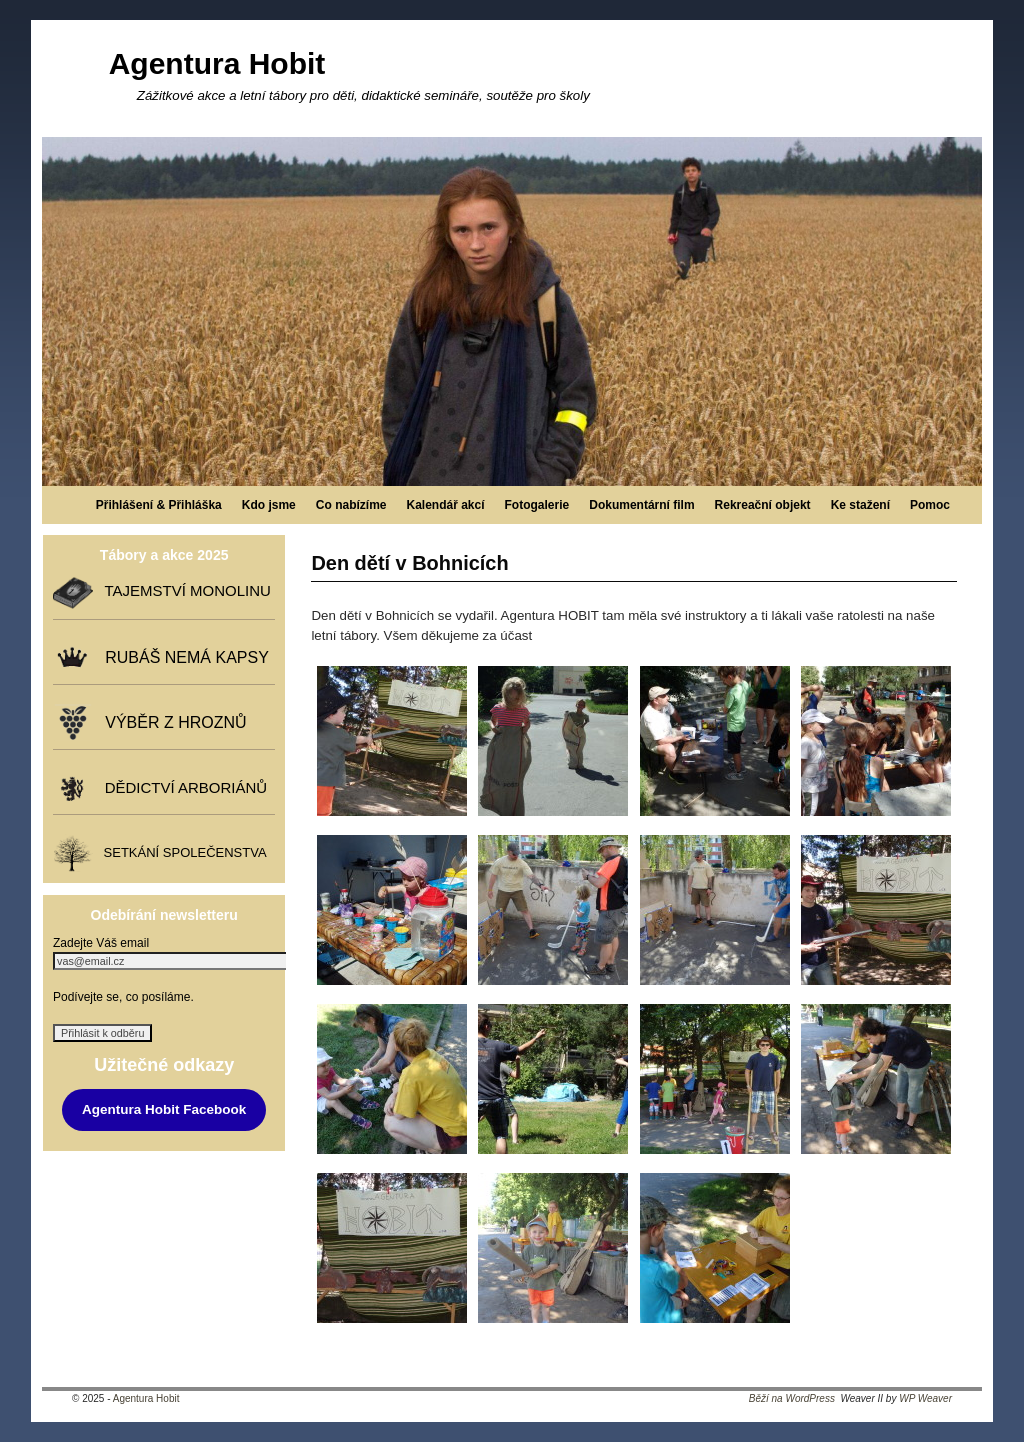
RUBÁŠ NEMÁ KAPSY (182, 657)
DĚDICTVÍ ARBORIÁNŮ (181, 787)
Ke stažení (860, 505)
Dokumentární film (641, 505)
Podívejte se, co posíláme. (123, 997)
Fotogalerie (537, 505)
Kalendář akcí (445, 505)
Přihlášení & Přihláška (159, 505)
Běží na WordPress (792, 1398)
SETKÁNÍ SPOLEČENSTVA (181, 853)
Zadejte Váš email (101, 943)
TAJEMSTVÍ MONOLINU (183, 591)
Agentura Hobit (217, 63)
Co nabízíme (351, 505)
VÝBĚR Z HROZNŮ (171, 722)
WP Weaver (925, 1398)
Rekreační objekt (763, 505)
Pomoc (930, 505)
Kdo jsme (269, 505)
